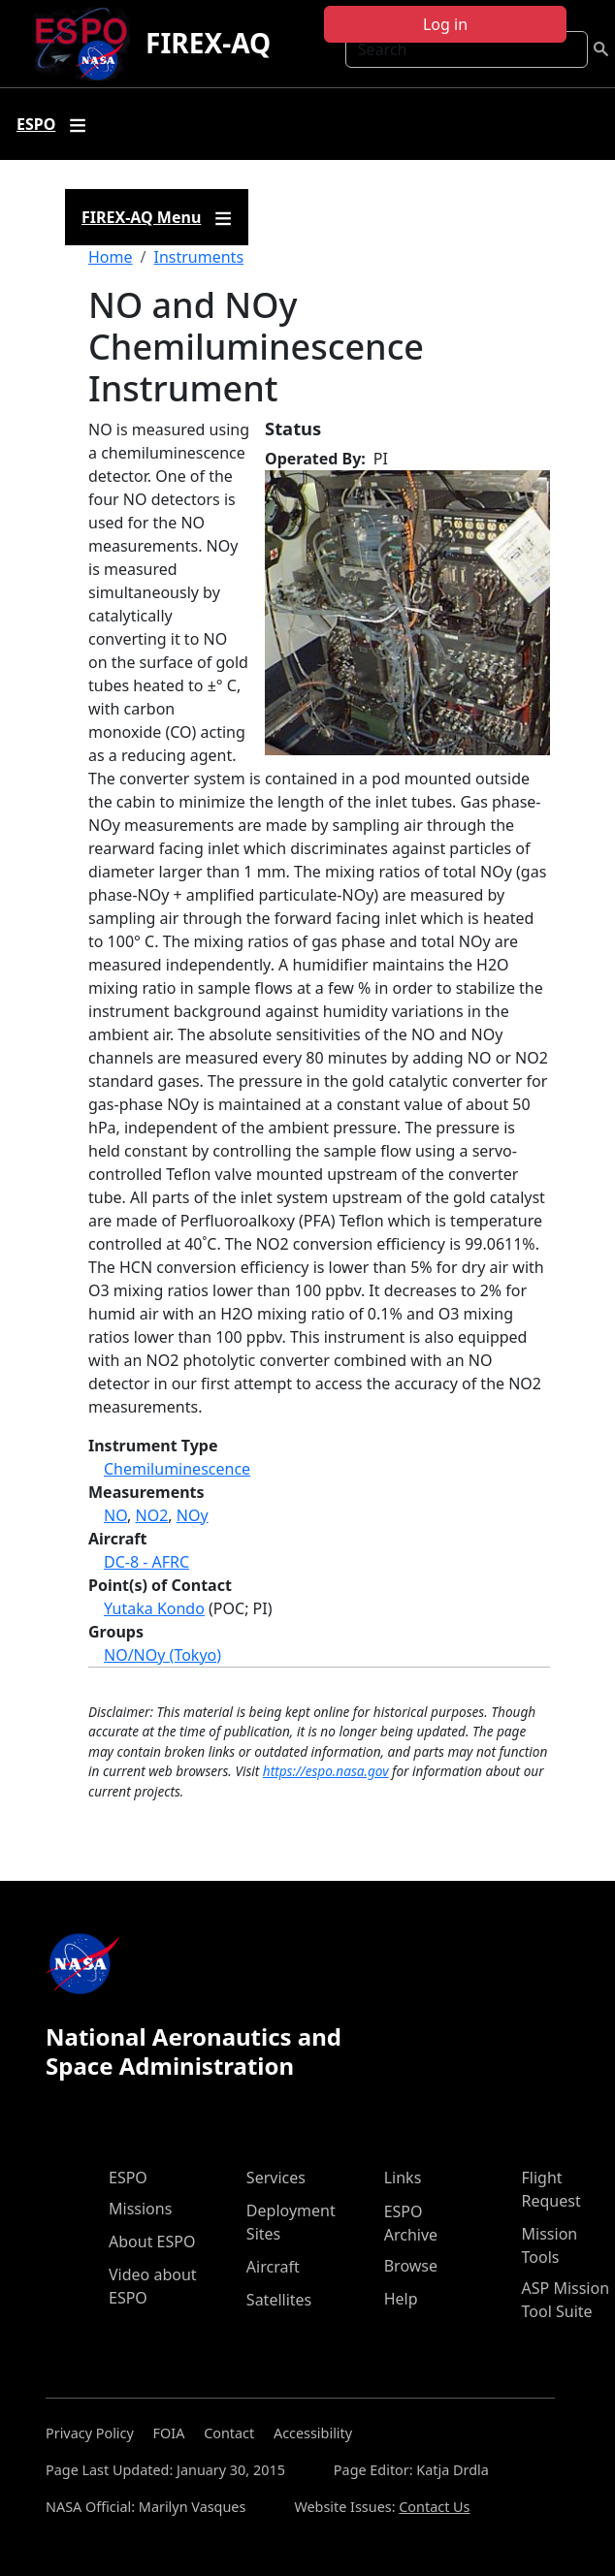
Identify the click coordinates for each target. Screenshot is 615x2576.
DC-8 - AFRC (146, 1562)
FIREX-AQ (208, 42)
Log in (445, 24)
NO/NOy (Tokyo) (162, 1655)
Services (276, 2177)
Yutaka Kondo (154, 1608)
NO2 (152, 1515)
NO (115, 1515)
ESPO (128, 2177)
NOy (193, 1515)
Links (403, 2177)
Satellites (278, 2299)
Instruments (198, 257)
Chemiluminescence (177, 1468)
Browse (410, 2265)
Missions (140, 2208)
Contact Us (434, 2506)
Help (401, 2298)
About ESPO (152, 2241)
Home (110, 257)
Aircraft (273, 2266)
